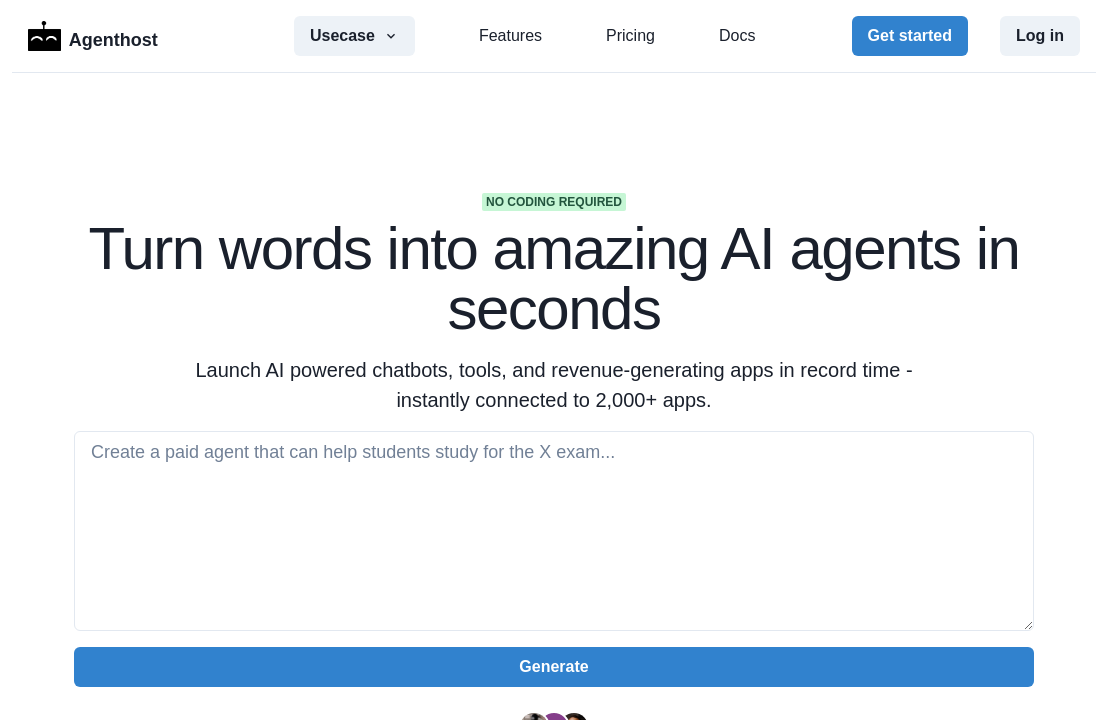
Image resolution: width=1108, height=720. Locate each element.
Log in (1040, 35)
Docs (737, 35)
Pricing (630, 35)
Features (510, 35)
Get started (910, 35)
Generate (553, 666)
